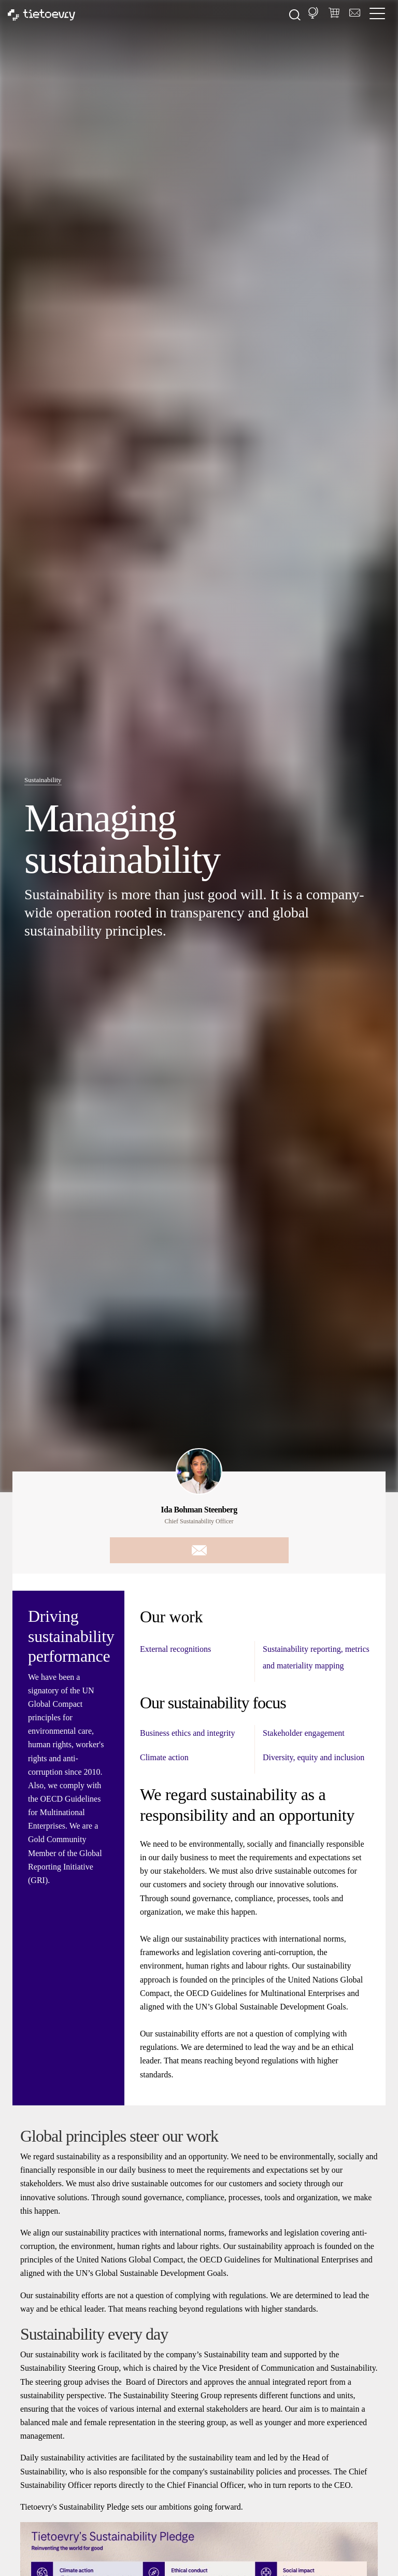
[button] (313, 12)
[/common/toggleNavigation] (379, 15)
